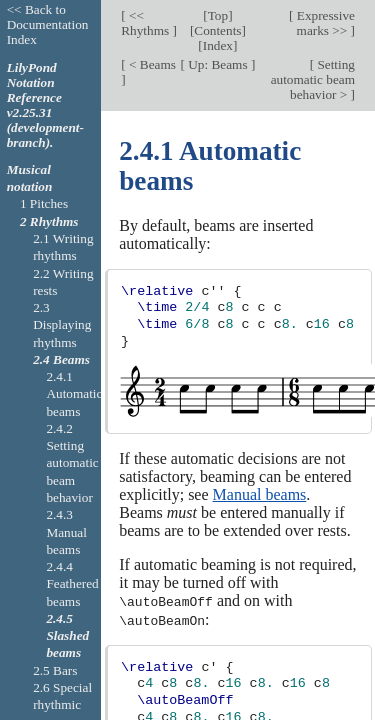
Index (218, 45)
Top (218, 15)
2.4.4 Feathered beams (72, 584)
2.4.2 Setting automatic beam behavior (72, 463)
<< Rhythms (146, 23)
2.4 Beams (61, 359)
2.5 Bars (55, 670)
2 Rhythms (49, 221)
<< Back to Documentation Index (48, 24)
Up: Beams (218, 64)
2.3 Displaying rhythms (62, 325)
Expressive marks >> (324, 23)
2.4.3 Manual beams (66, 532)
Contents (217, 30)
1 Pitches (44, 203)
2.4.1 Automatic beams (74, 394)
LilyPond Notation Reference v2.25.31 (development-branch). (45, 105)
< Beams (151, 64)
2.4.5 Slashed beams (67, 636)
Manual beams (260, 494)
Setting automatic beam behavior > (313, 79)
